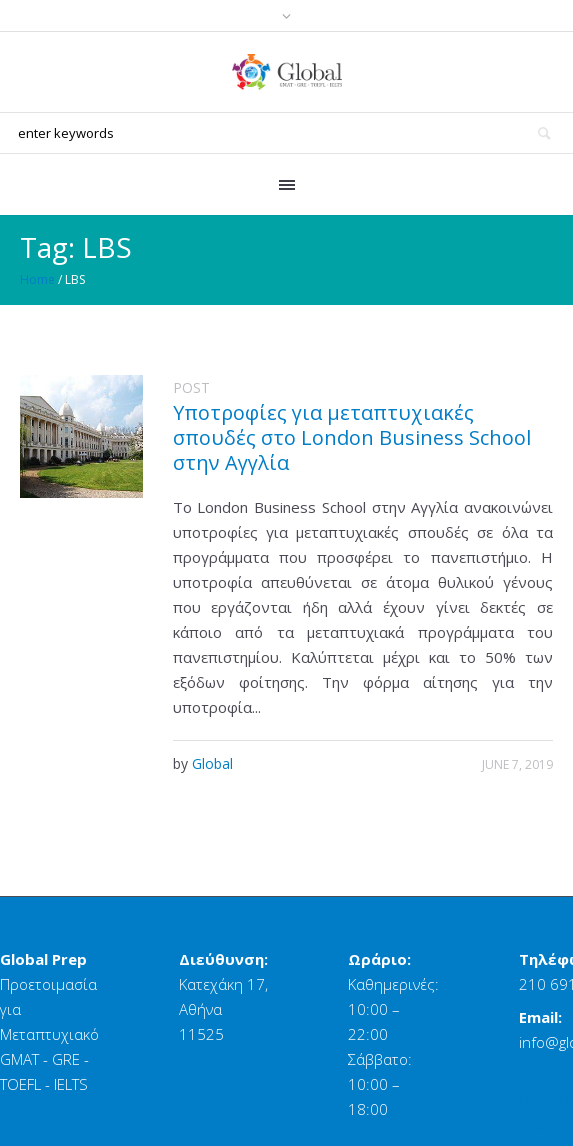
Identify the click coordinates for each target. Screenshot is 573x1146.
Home (37, 279)
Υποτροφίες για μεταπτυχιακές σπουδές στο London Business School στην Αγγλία (352, 437)
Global (212, 763)
